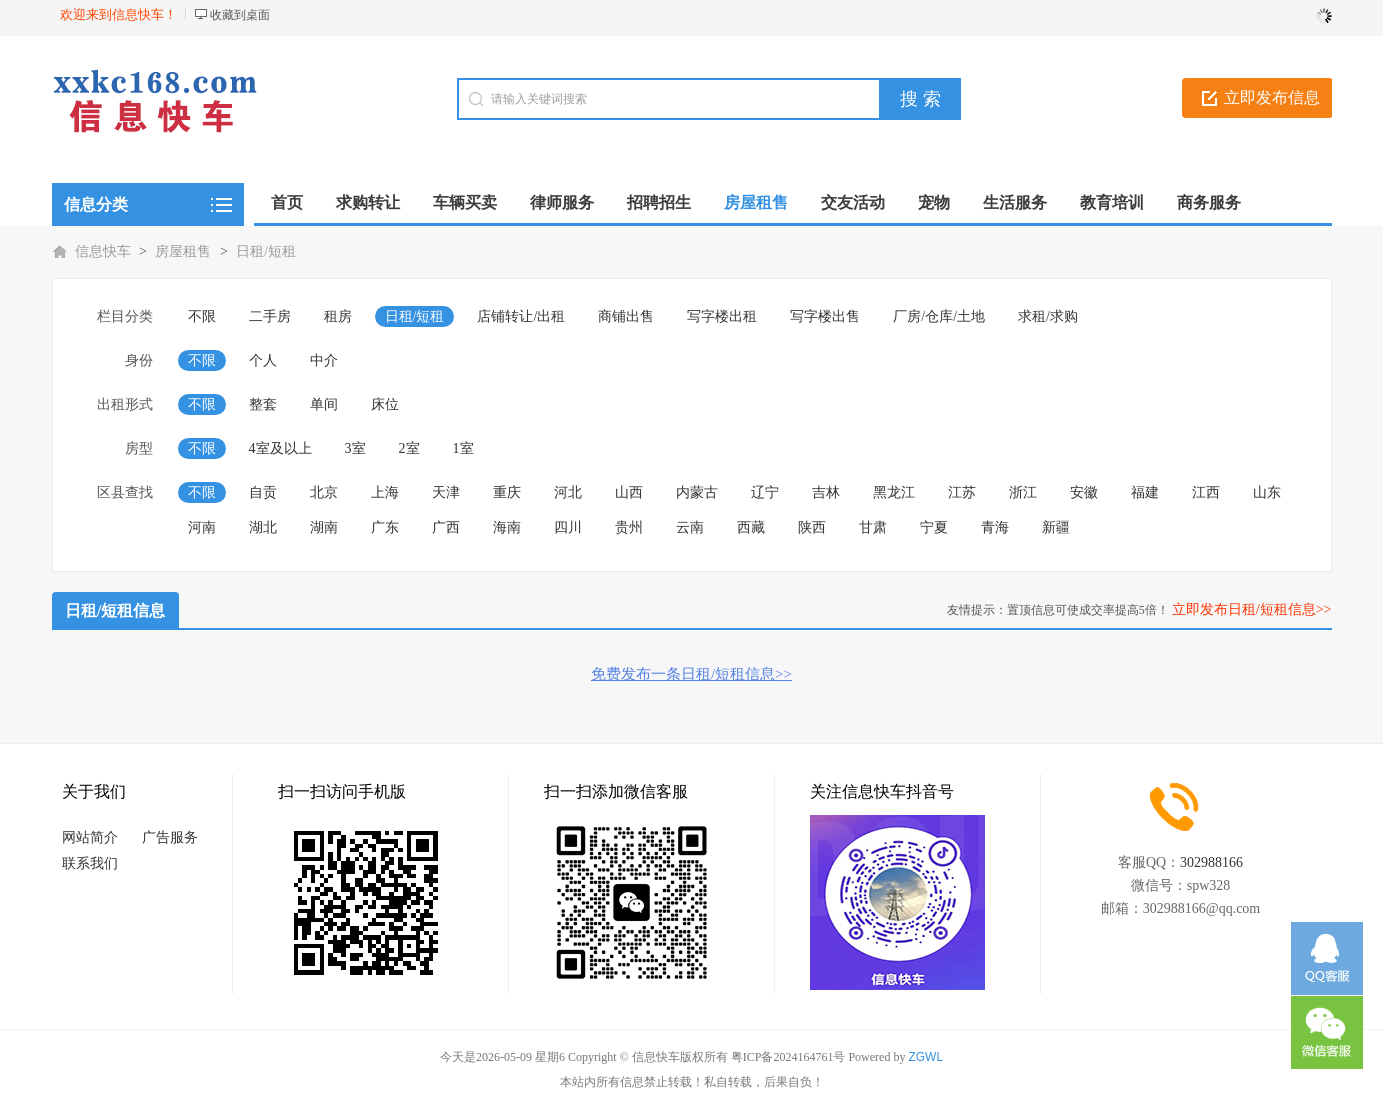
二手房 (270, 316)
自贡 (263, 492)
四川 (568, 527)
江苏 (962, 492)
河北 (568, 492)
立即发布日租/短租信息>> (1252, 609)
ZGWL (925, 1057)
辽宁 (765, 492)
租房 (338, 316)
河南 (202, 527)
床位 (385, 404)
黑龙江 (894, 492)
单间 (324, 404)
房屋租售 (183, 251)
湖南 (324, 527)
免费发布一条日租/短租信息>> (691, 674)
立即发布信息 (1272, 97)
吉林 (826, 492)
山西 (629, 492)
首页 (287, 202)
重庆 (507, 492)
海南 (507, 527)
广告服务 (170, 837)
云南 (690, 527)
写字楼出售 (825, 316)
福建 (1145, 492)
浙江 (1023, 492)
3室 (355, 448)
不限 (202, 316)
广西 (446, 527)
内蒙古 (697, 492)
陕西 (812, 527)
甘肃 (873, 527)
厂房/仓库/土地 (939, 316)
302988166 (1211, 862)
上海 (385, 492)
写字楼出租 (722, 316)
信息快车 (103, 251)
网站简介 (90, 837)
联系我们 (90, 863)
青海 (995, 527)
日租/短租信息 (115, 610)
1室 (463, 448)
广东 (385, 527)
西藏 (751, 527)
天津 (446, 492)
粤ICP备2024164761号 (788, 1057)
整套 (263, 404)
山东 (1267, 492)
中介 (324, 360)
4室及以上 (280, 448)
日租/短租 (266, 251)
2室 (409, 448)
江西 (1206, 492)
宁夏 (934, 527)
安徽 (1084, 492)
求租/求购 (1048, 316)
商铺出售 (626, 316)
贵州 (629, 527)
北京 (324, 492)
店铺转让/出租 (521, 316)
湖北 (263, 527)
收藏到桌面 (240, 15)
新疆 (1056, 527)
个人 (263, 360)
